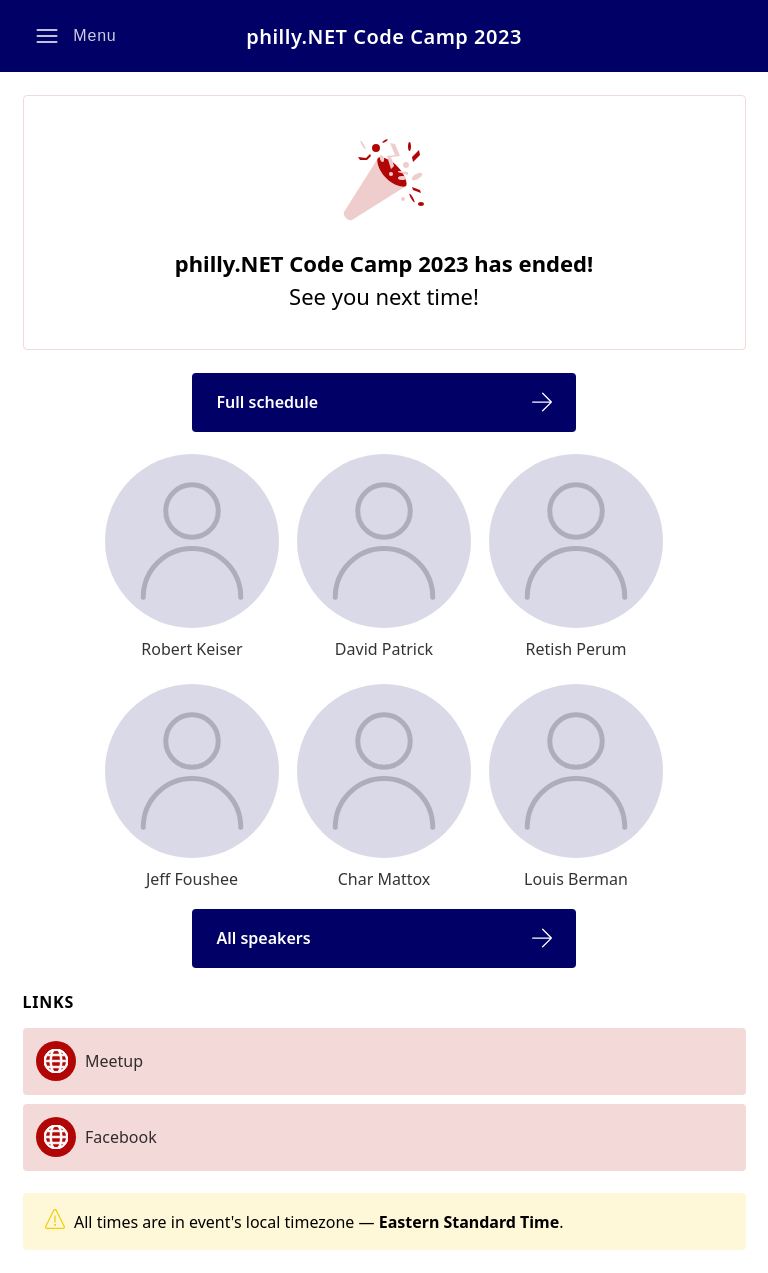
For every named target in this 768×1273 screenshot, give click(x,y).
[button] (76, 36)
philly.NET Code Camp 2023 (384, 36)
